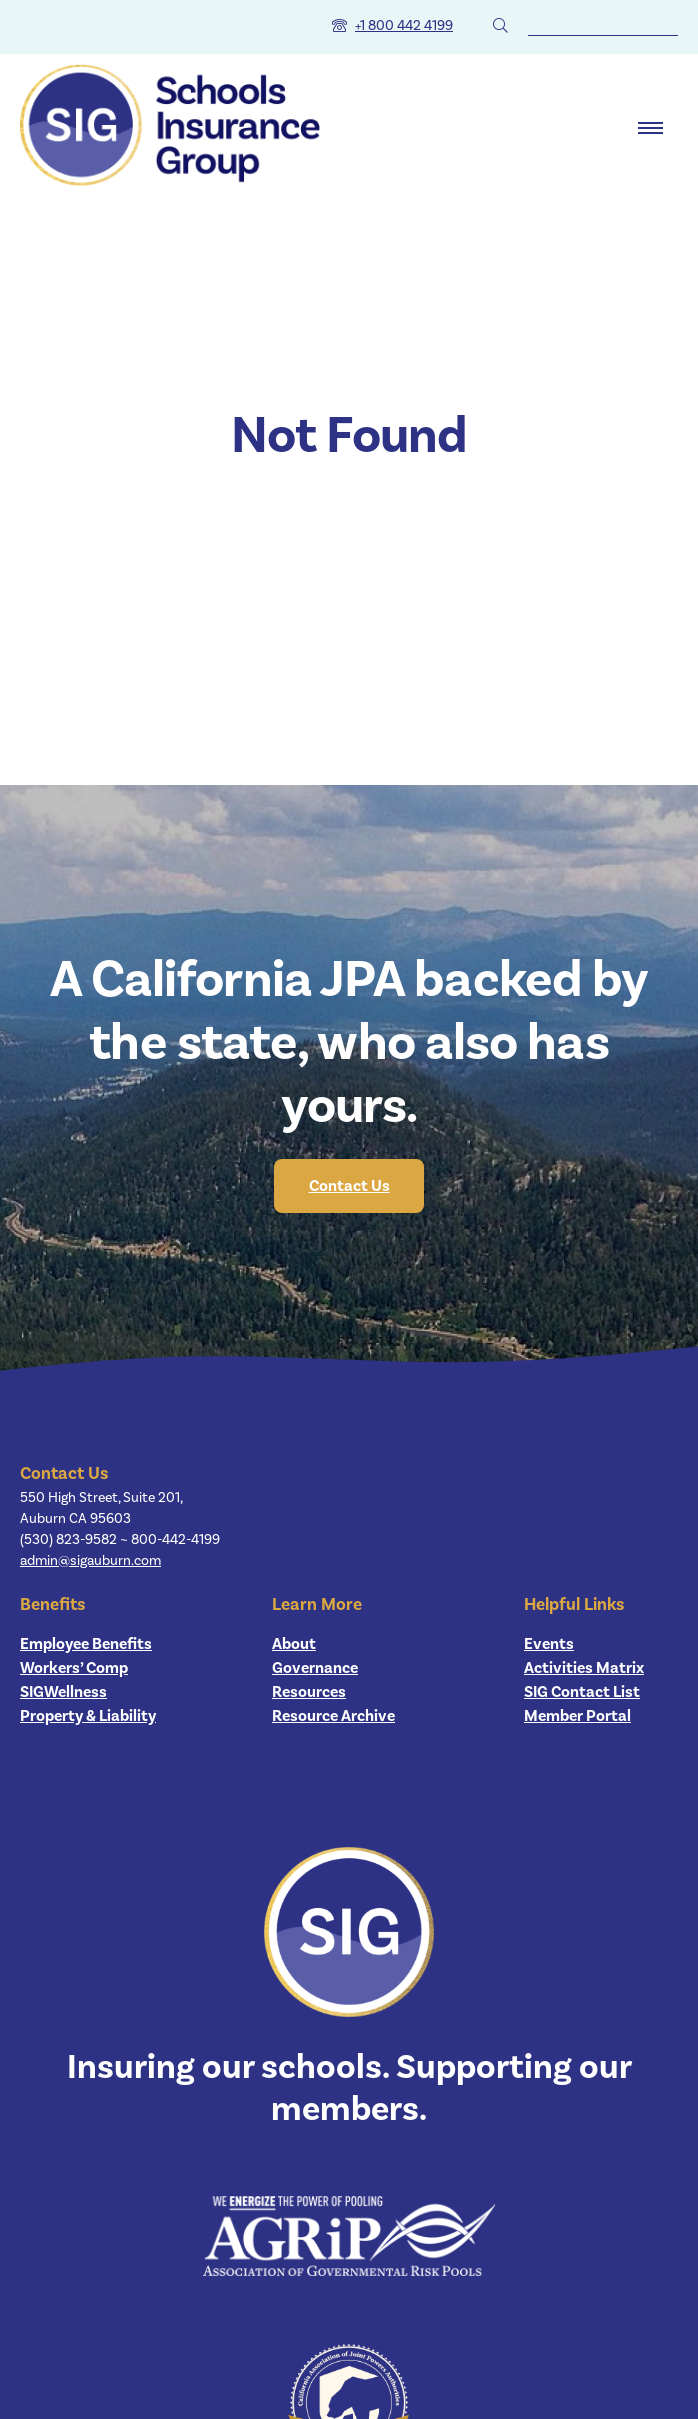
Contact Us (349, 1186)
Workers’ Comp (74, 1668)
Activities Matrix (584, 1668)
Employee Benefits (86, 1644)
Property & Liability (88, 1716)
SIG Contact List (582, 1692)
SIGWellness (63, 1692)
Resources (309, 1692)
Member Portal (577, 1716)
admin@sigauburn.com (90, 1561)
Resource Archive (333, 1716)
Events (549, 1644)
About (294, 1644)
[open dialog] (650, 128)
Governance (315, 1668)
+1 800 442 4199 (404, 26)
